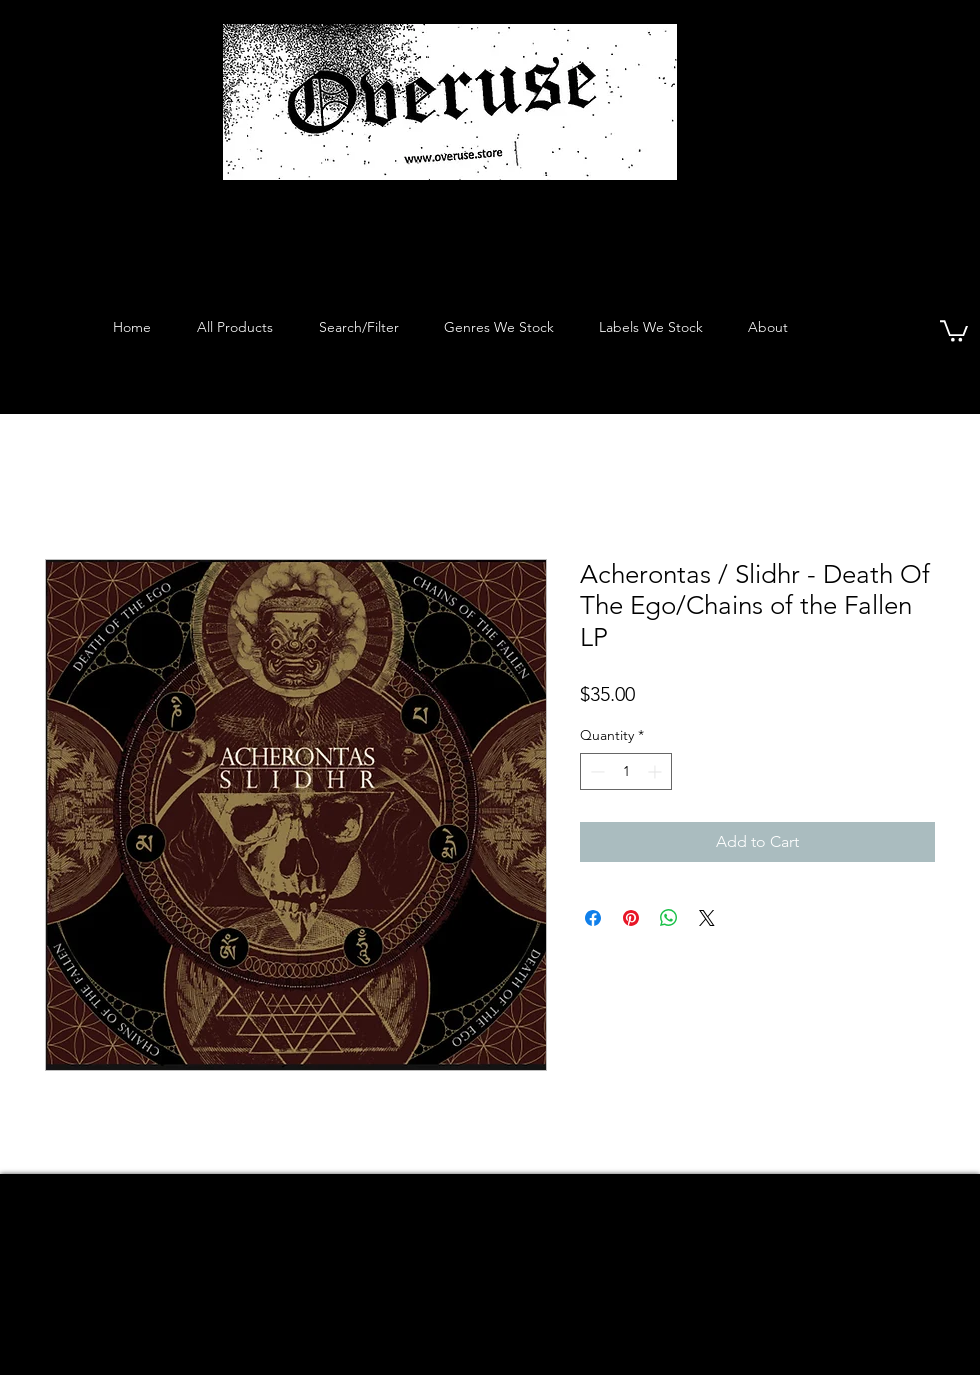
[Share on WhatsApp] (669, 918)
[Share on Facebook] (593, 918)
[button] (954, 330)
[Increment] (656, 771)
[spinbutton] (626, 771)
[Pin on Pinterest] (631, 918)
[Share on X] (707, 918)
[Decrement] (595, 771)
